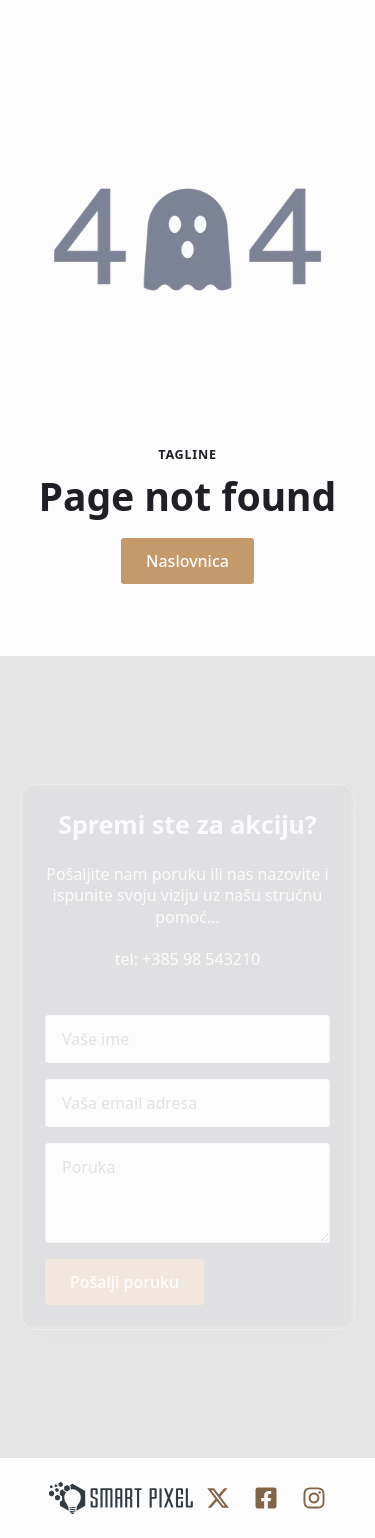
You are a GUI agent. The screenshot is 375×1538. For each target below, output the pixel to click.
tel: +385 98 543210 (188, 959)
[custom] (218, 1498)
